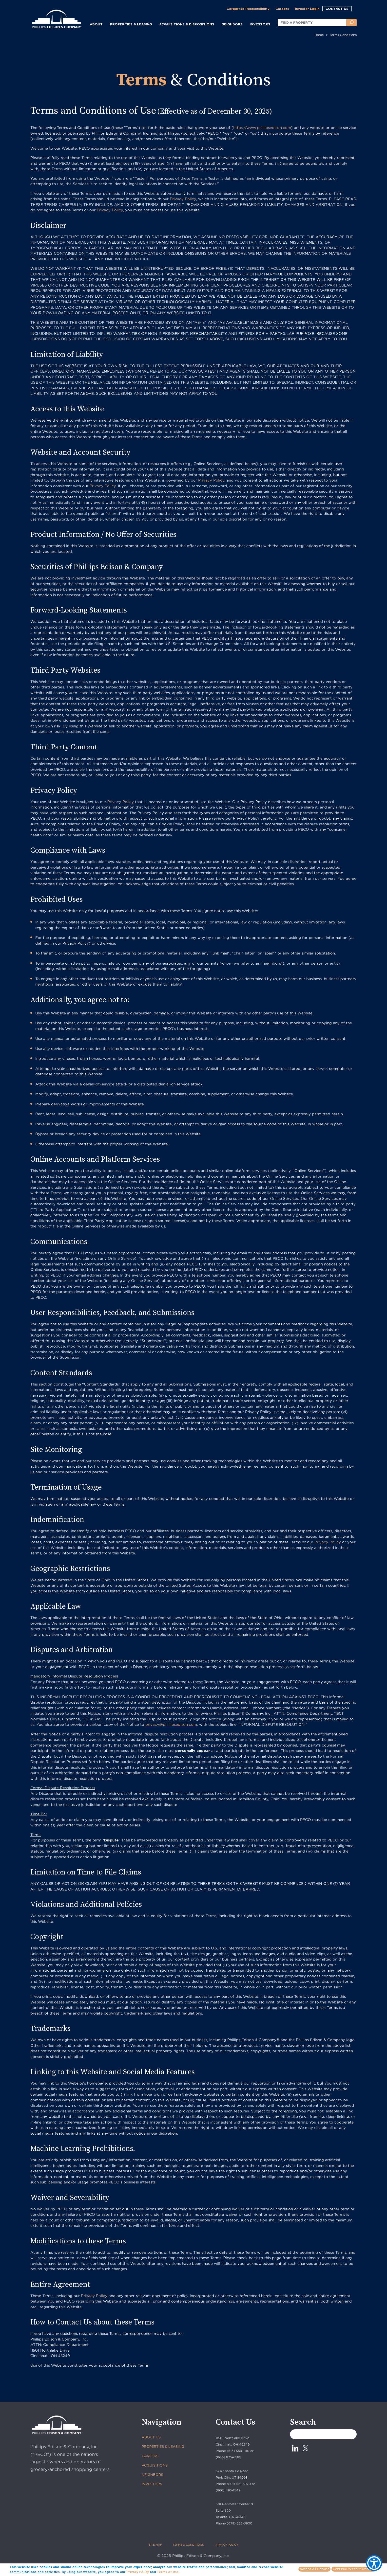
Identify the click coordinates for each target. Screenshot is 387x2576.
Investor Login (307, 8)
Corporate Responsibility (248, 8)
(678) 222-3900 (239, 2523)
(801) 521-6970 (239, 2484)
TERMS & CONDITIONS (188, 2544)
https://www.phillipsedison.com (262, 128)
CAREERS (150, 2456)
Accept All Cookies (314, 2569)
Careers (282, 8)
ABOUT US (151, 2437)
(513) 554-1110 (238, 2450)
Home (319, 34)
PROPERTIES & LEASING (163, 2447)
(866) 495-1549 (228, 2490)
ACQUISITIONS (155, 2465)
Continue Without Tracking (354, 2569)
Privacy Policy (183, 199)
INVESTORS (260, 24)
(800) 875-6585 (228, 2457)
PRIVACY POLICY (226, 2544)
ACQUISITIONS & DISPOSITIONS (186, 24)
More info (188, 2572)
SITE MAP (155, 2544)
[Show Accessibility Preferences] (374, 2563)
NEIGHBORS (232, 24)
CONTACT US (337, 8)
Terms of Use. (168, 2572)
